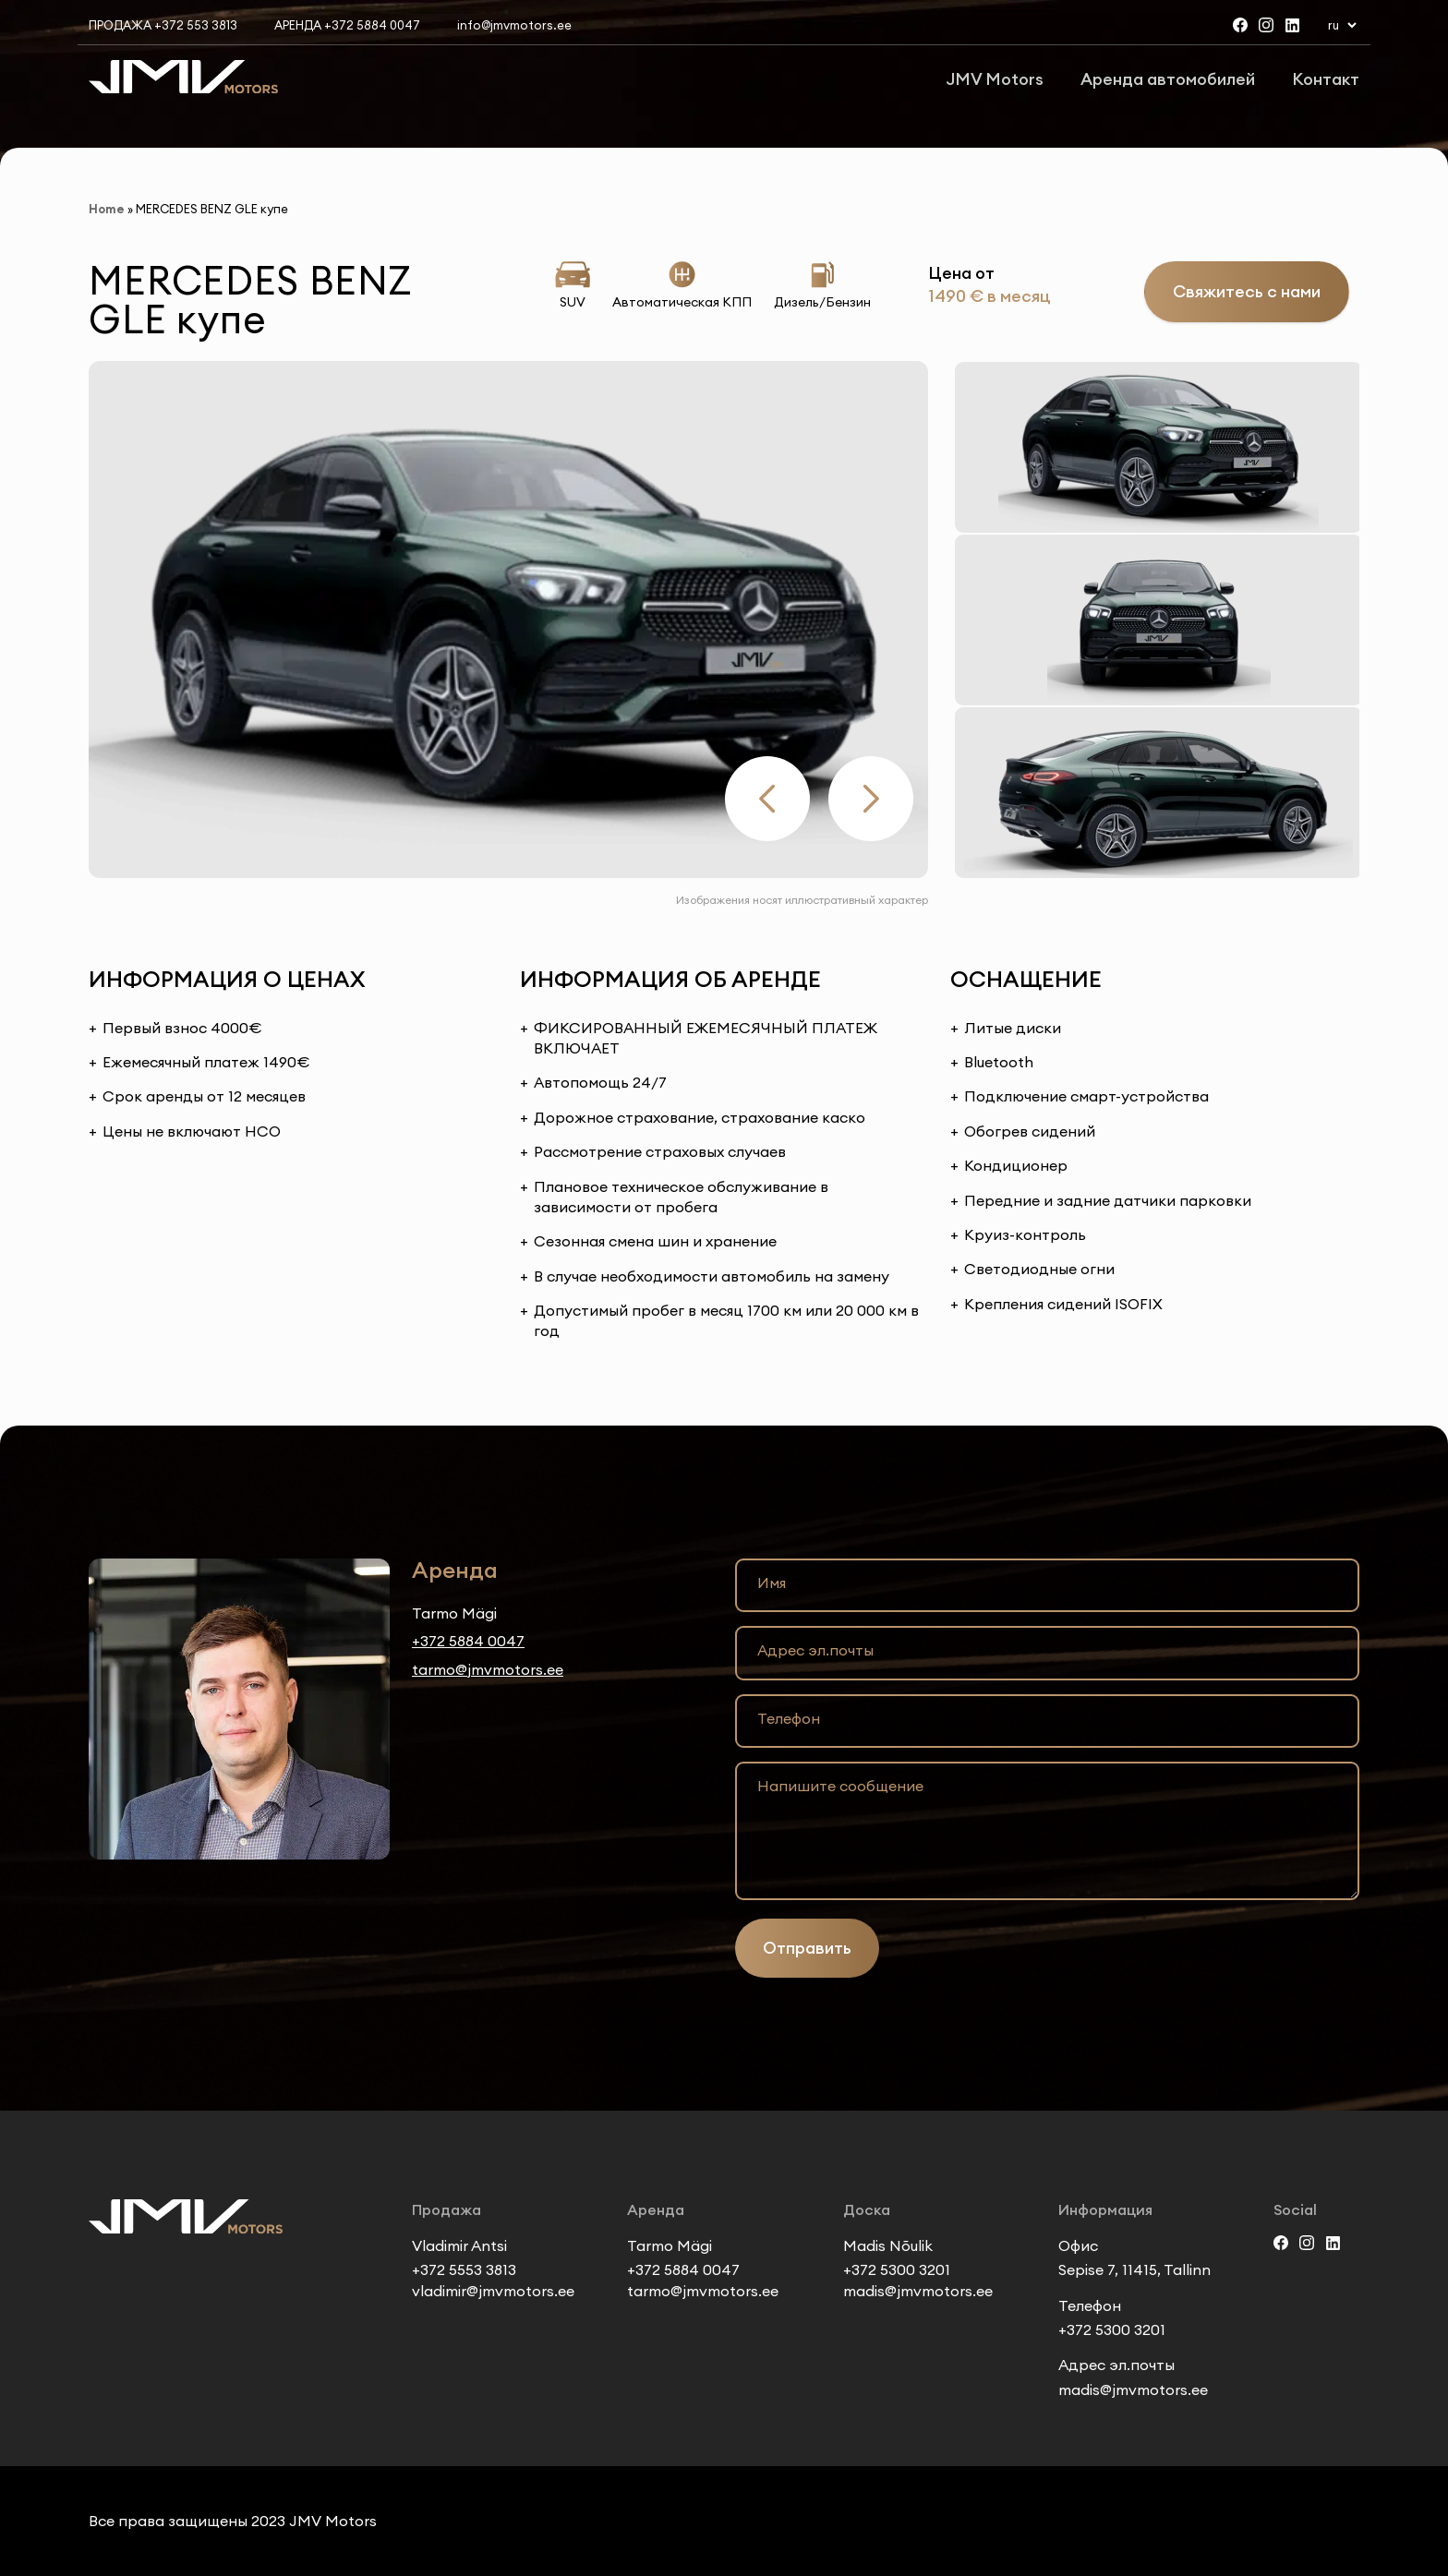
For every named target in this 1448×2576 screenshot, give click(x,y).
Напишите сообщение (840, 1785)
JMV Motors (995, 79)
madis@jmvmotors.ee (918, 2290)
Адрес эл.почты (815, 1650)
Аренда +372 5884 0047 (347, 25)
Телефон (788, 1718)
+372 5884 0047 (468, 1640)
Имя (771, 1582)
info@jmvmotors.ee (514, 25)
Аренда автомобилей (1167, 79)
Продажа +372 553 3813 (163, 25)
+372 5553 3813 (464, 2269)
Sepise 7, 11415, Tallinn (1134, 2269)
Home (107, 208)
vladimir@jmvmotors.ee (493, 2290)
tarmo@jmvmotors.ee (487, 1669)
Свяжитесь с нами (1247, 291)
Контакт (1325, 79)
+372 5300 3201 (896, 2269)
